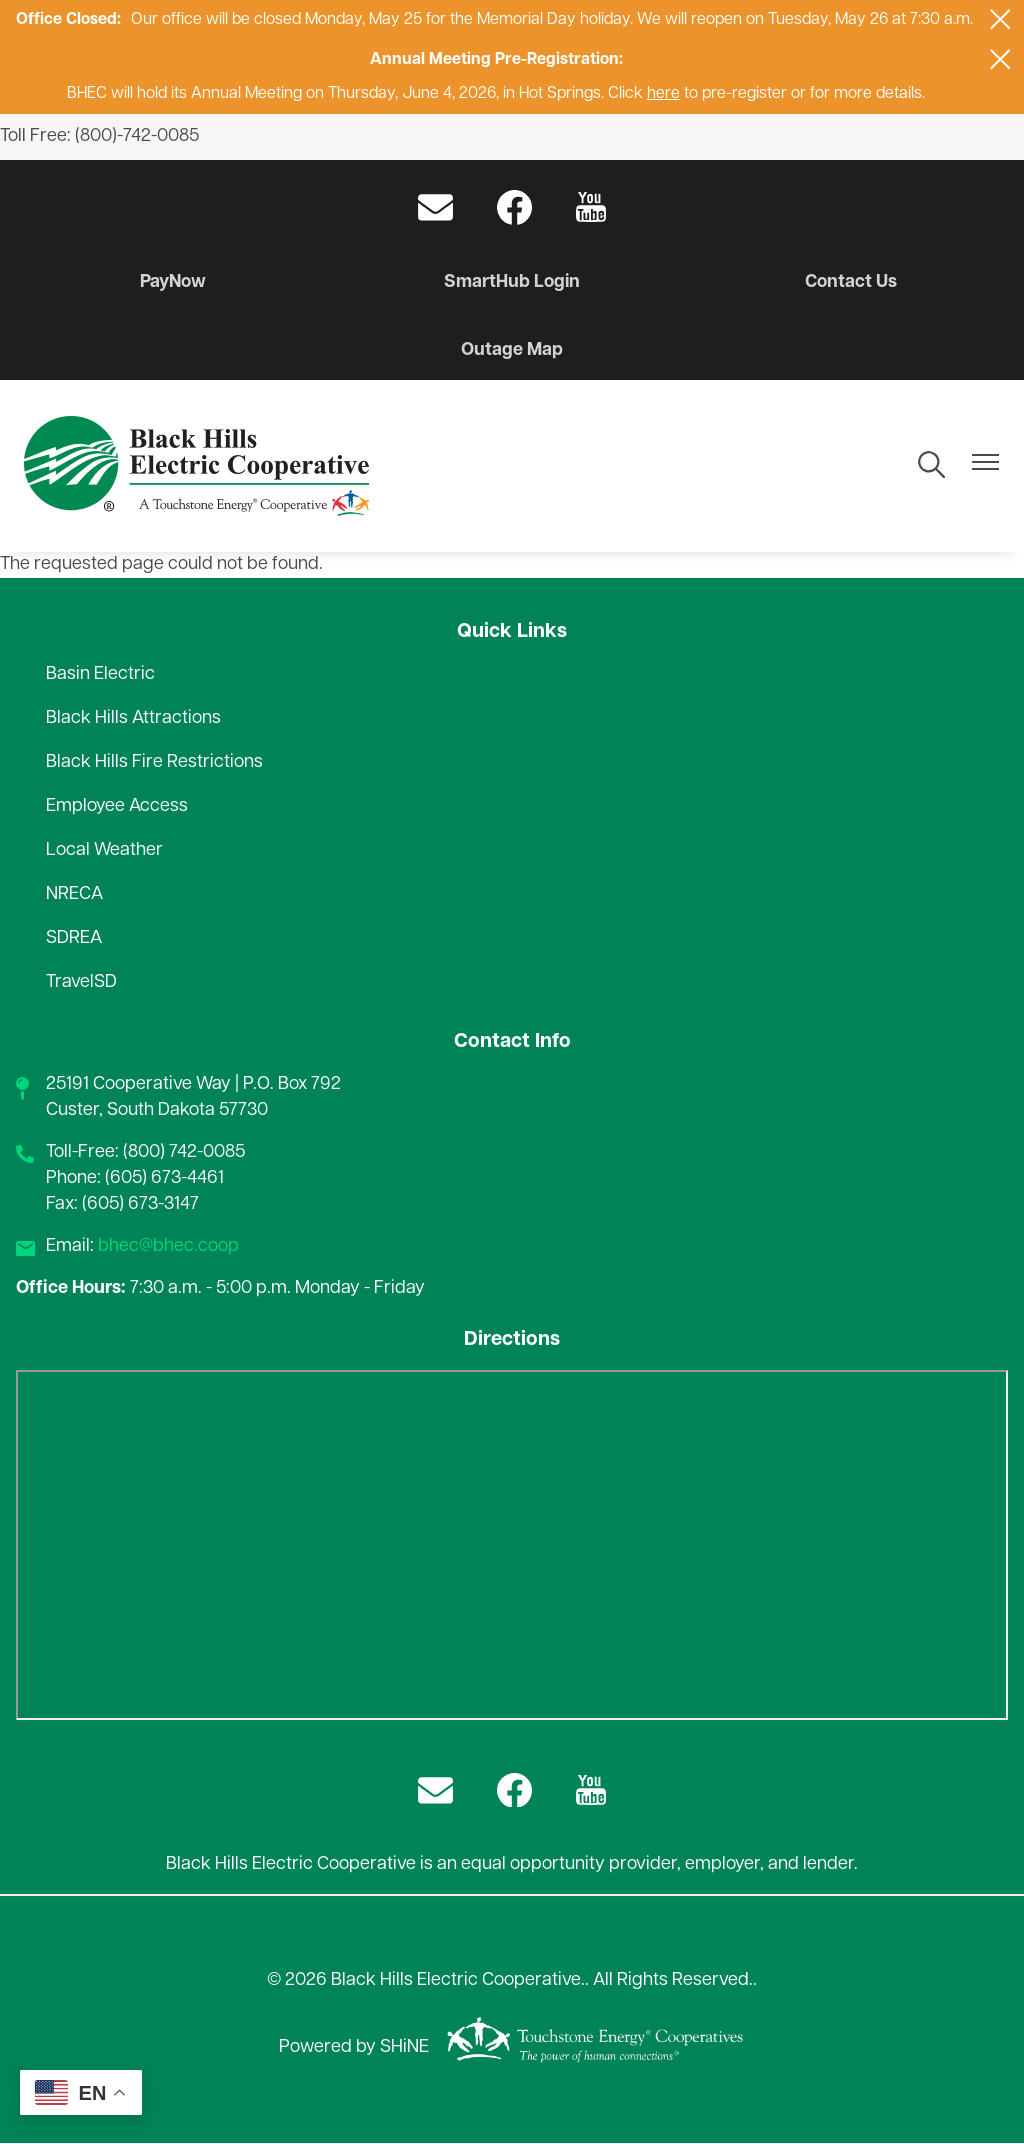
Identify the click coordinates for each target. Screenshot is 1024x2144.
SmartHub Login (512, 282)
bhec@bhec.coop (168, 1246)
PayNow (174, 282)
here (663, 94)
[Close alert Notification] (1000, 19)
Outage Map (512, 350)
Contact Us (850, 282)
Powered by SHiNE (354, 2047)
